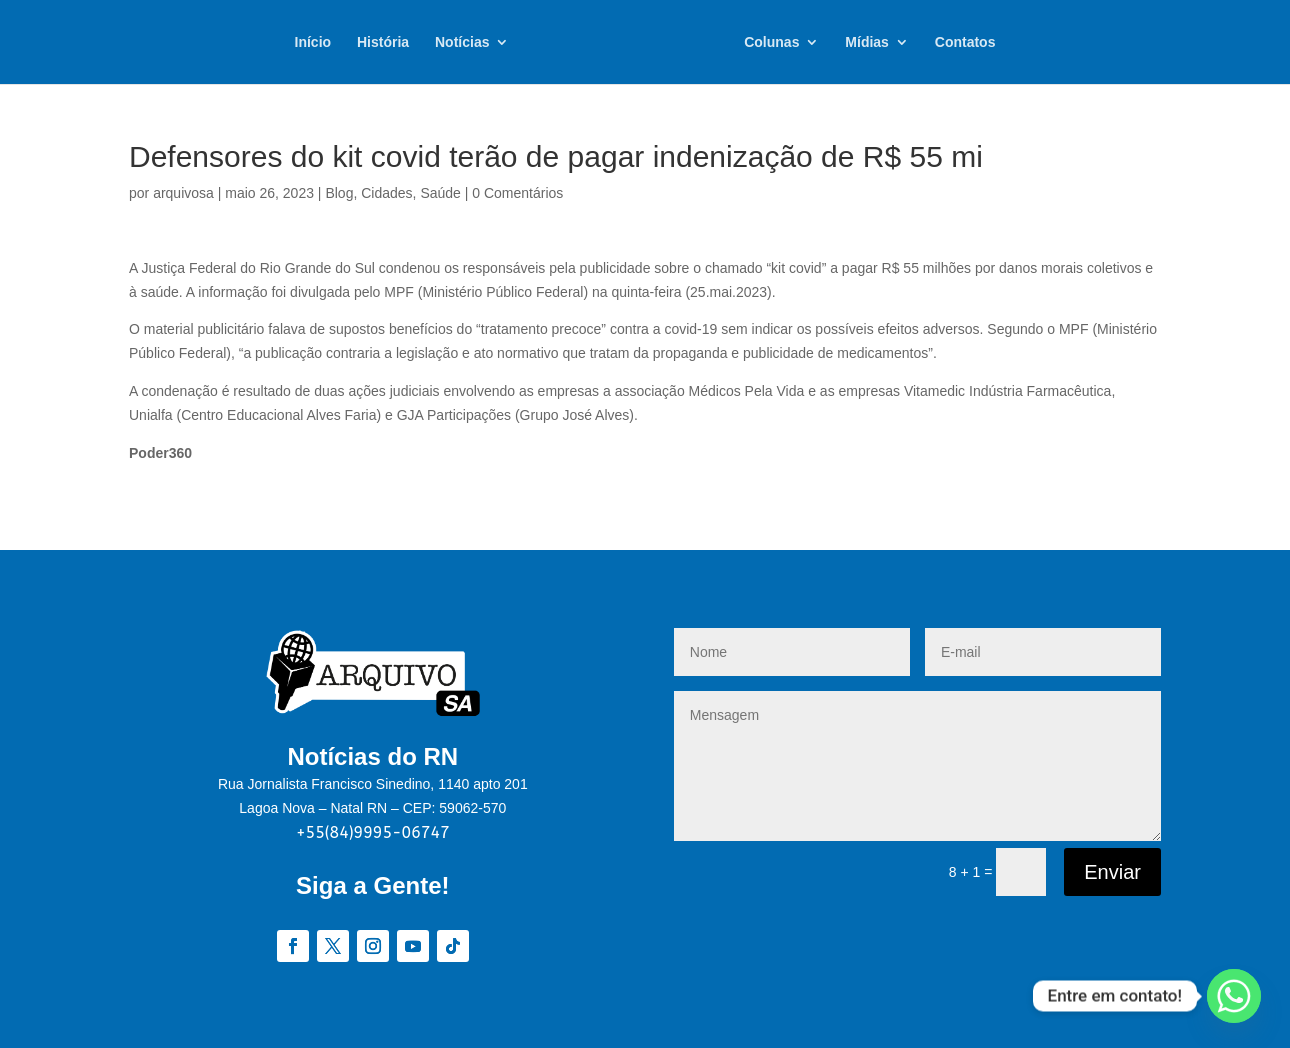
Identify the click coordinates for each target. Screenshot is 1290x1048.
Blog (339, 193)
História (383, 42)
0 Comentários (517, 193)
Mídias (867, 42)
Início (313, 42)
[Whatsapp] (1234, 996)
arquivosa (183, 193)
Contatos (965, 42)
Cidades (386, 193)
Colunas (771, 42)
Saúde (440, 193)
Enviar (1112, 872)
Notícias (462, 42)
